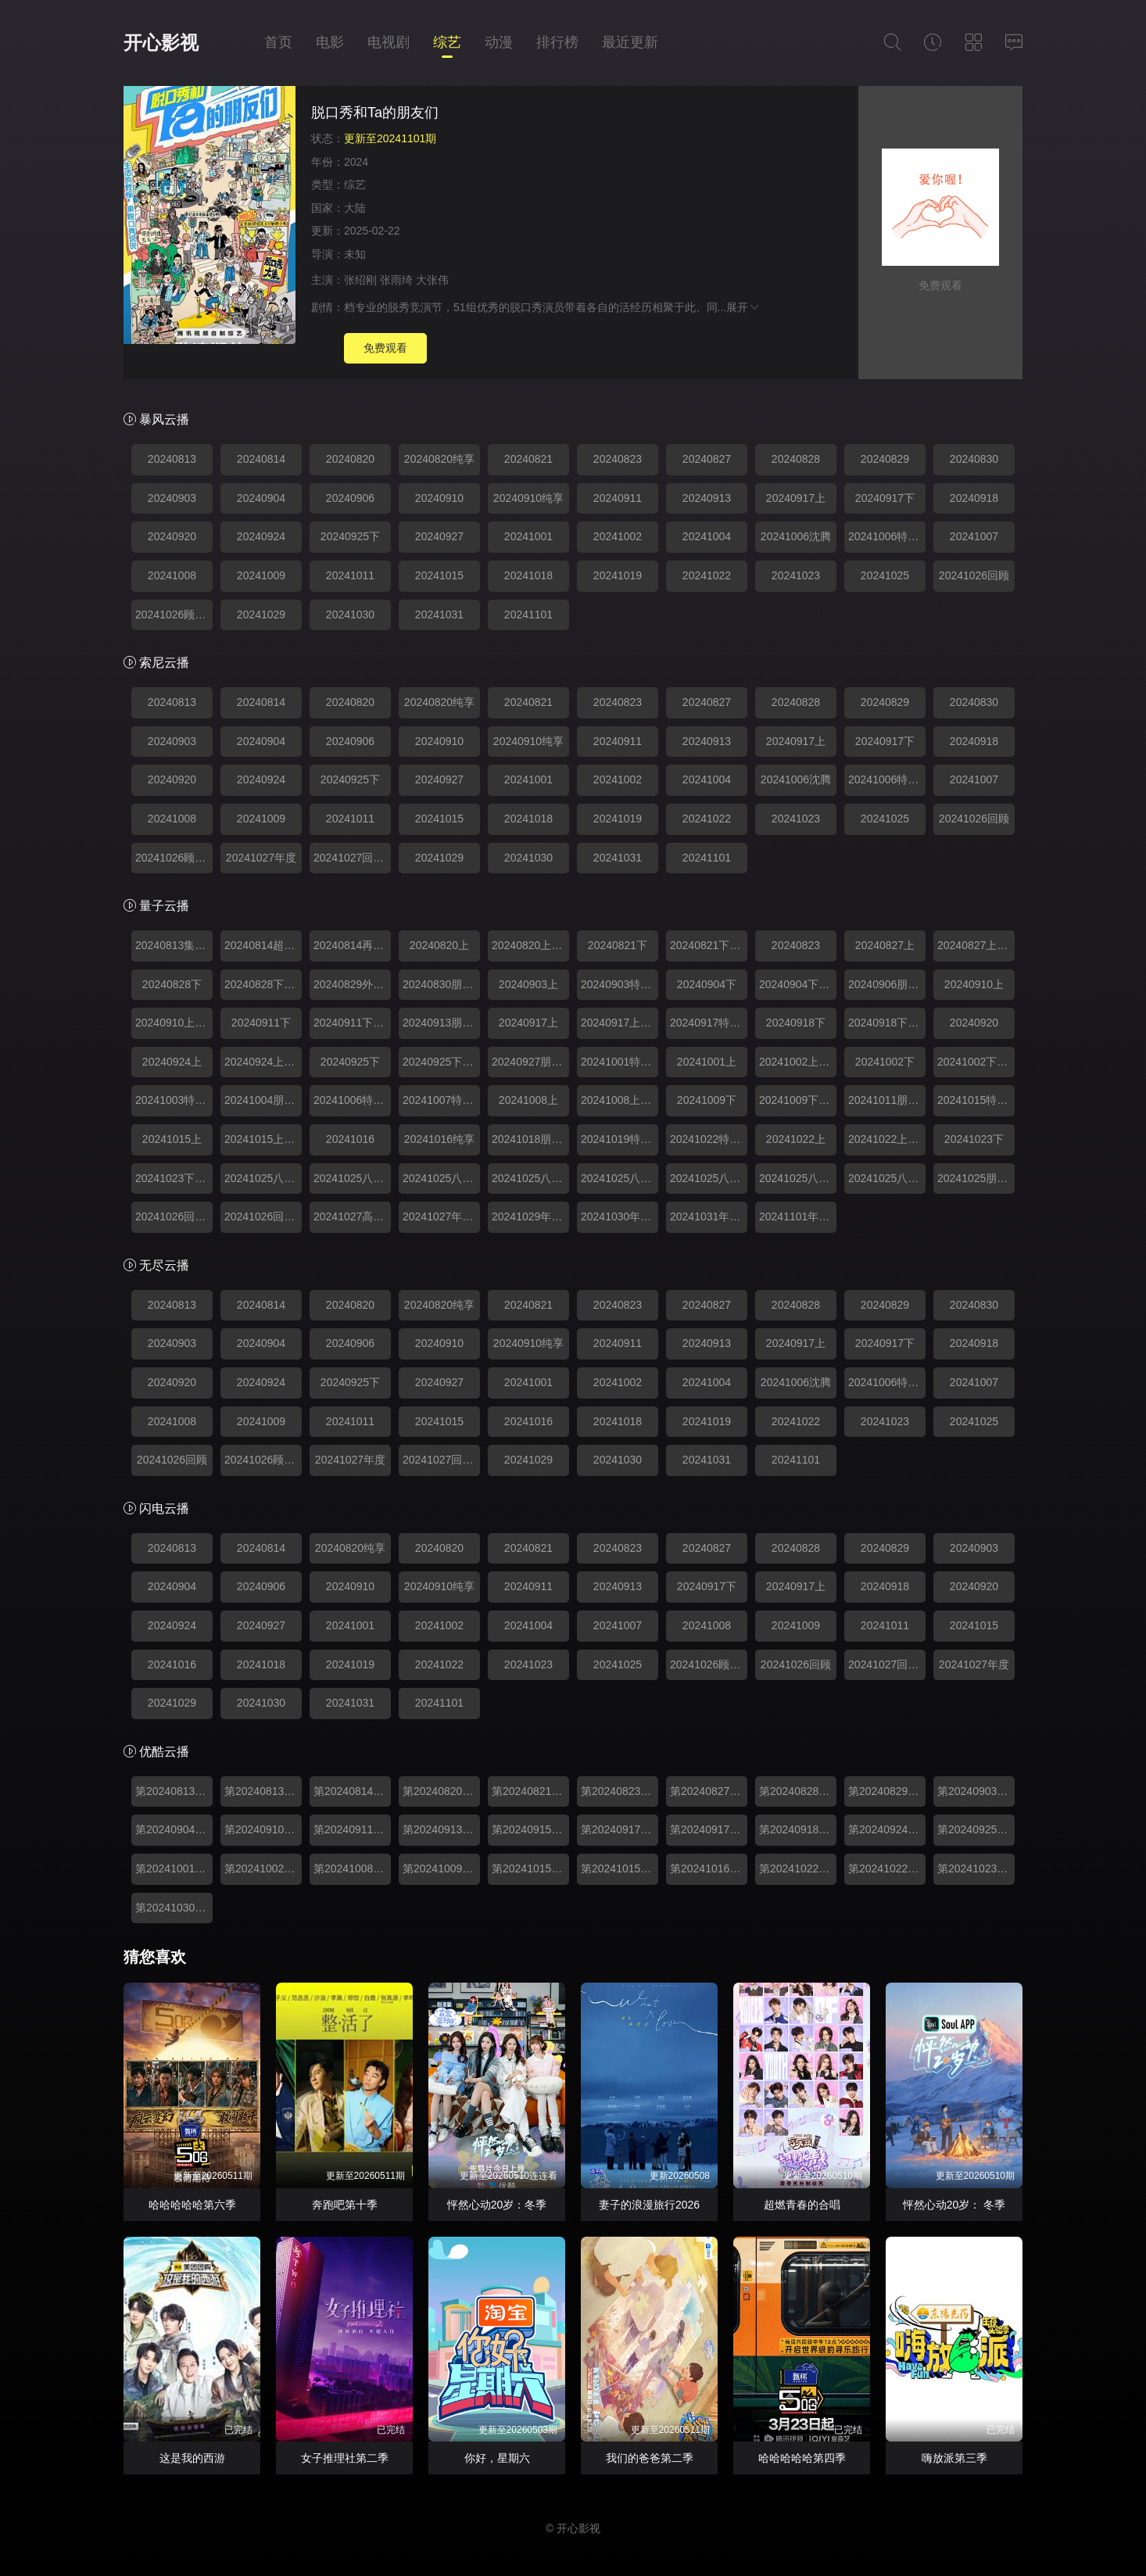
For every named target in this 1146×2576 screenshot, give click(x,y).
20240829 (885, 459)
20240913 (706, 498)
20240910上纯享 (174, 1022)
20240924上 (172, 1061)
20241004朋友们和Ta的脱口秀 (263, 1100)
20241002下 (885, 1061)
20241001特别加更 (619, 1061)
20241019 (617, 575)
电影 (330, 42)
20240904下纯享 (797, 984)
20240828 (796, 459)
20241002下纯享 (976, 1061)
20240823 (617, 459)
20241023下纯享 (174, 1178)
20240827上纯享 (976, 945)
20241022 (706, 575)
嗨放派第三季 (954, 2458)
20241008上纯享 (619, 1100)
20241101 (528, 614)
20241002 (617, 536)
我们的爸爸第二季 (649, 2458)
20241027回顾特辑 (352, 857)
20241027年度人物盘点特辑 (441, 1216)
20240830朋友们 (441, 984)
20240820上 (439, 945)
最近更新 (630, 42)
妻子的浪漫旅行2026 (649, 2204)
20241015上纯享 (263, 1139)
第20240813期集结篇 (263, 1791)
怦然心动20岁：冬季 (497, 2204)
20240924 (261, 536)
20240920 (172, 536)
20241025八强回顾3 (441, 1178)
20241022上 (795, 1139)
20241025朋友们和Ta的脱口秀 (976, 1178)
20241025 (885, 575)
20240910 (439, 498)
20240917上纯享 (619, 1022)
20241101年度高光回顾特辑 (797, 1216)
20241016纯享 (439, 1139)
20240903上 (528, 984)
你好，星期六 (497, 2458)
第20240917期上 (619, 1829)
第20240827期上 (708, 1791)
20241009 (261, 575)
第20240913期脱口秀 (441, 1829)
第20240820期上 (441, 1791)
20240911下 (261, 1022)
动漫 (499, 42)
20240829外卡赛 (352, 984)
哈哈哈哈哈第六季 (192, 2204)
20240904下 (706, 984)
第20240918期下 (797, 1829)
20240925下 (350, 536)
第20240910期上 (263, 1829)
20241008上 (528, 1100)
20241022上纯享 (887, 1139)
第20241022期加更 (797, 1868)
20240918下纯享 (887, 1022)
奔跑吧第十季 (345, 2204)
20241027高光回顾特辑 (352, 1216)
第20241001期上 (174, 1868)
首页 (278, 42)
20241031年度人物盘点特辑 (708, 1216)
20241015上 (172, 1139)
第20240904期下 (174, 1829)
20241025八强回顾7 (797, 1178)
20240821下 (617, 945)
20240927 (439, 536)
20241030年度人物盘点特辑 (619, 1216)
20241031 (439, 614)
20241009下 (706, 1100)
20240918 (974, 498)
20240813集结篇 (174, 945)
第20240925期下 (976, 1829)
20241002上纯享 (797, 1061)
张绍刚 (360, 280)
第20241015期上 (619, 1868)
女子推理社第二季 (345, 2458)
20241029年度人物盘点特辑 (530, 1216)
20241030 (350, 614)
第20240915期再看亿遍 (530, 1829)
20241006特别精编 (887, 536)
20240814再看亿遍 (352, 945)
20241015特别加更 (976, 1100)
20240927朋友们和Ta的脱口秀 (530, 1061)
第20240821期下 (530, 1791)
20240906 (350, 498)
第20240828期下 (797, 1791)
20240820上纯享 (530, 945)
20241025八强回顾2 (352, 1178)
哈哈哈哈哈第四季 (802, 2458)
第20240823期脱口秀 (619, 1791)
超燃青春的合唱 (802, 2204)
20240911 (617, 498)
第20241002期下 (263, 1868)
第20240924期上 (887, 1829)
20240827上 (885, 945)
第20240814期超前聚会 (352, 1791)
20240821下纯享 (708, 945)
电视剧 (388, 42)
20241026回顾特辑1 (174, 1216)
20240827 (706, 459)
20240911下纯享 (352, 1022)
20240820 (350, 459)
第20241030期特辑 (174, 1907)
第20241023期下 (976, 1868)
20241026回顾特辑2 (263, 1216)
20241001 (528, 536)
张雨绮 (396, 280)
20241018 (528, 575)
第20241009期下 (441, 1868)
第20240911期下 (352, 1829)
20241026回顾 (974, 575)
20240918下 (795, 1022)
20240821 (528, 459)
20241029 (261, 614)
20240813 (172, 459)
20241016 (350, 1139)
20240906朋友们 (887, 984)
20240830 (974, 459)
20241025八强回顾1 (263, 1178)
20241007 (974, 536)
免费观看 (385, 348)
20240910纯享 (528, 498)
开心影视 (161, 42)
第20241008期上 (352, 1868)
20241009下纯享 (797, 1100)
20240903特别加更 (619, 984)
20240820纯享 (439, 459)
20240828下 (172, 984)
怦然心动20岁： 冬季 (954, 2204)
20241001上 (706, 1061)
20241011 (350, 575)
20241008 (172, 575)
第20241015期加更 (530, 1868)
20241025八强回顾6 (708, 1178)
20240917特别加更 (708, 1022)
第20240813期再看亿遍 (174, 1791)
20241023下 (974, 1139)
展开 (743, 307)
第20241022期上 (887, 1868)
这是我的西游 (192, 2458)
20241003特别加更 (174, 1100)
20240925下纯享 (441, 1061)
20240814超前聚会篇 (263, 945)
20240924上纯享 (263, 1061)
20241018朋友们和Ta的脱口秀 (530, 1139)
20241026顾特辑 (174, 614)
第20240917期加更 (708, 1829)
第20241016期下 (708, 1868)
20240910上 (974, 984)
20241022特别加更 (708, 1139)
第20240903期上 (976, 1791)
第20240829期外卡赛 (887, 1791)
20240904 (261, 498)
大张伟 (432, 280)
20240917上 (795, 498)
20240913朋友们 (441, 1022)
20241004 (706, 536)
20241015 (439, 575)
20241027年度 (261, 857)
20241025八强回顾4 (530, 1178)
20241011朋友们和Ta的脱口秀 (887, 1100)
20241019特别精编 (619, 1139)
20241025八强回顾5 (619, 1178)
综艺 (447, 42)
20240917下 (885, 498)
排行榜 (557, 42)
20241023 (796, 575)
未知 (355, 254)
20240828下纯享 (263, 984)
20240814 (261, 459)
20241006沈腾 (796, 536)
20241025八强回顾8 (887, 1178)
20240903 (172, 498)
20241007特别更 (441, 1100)
